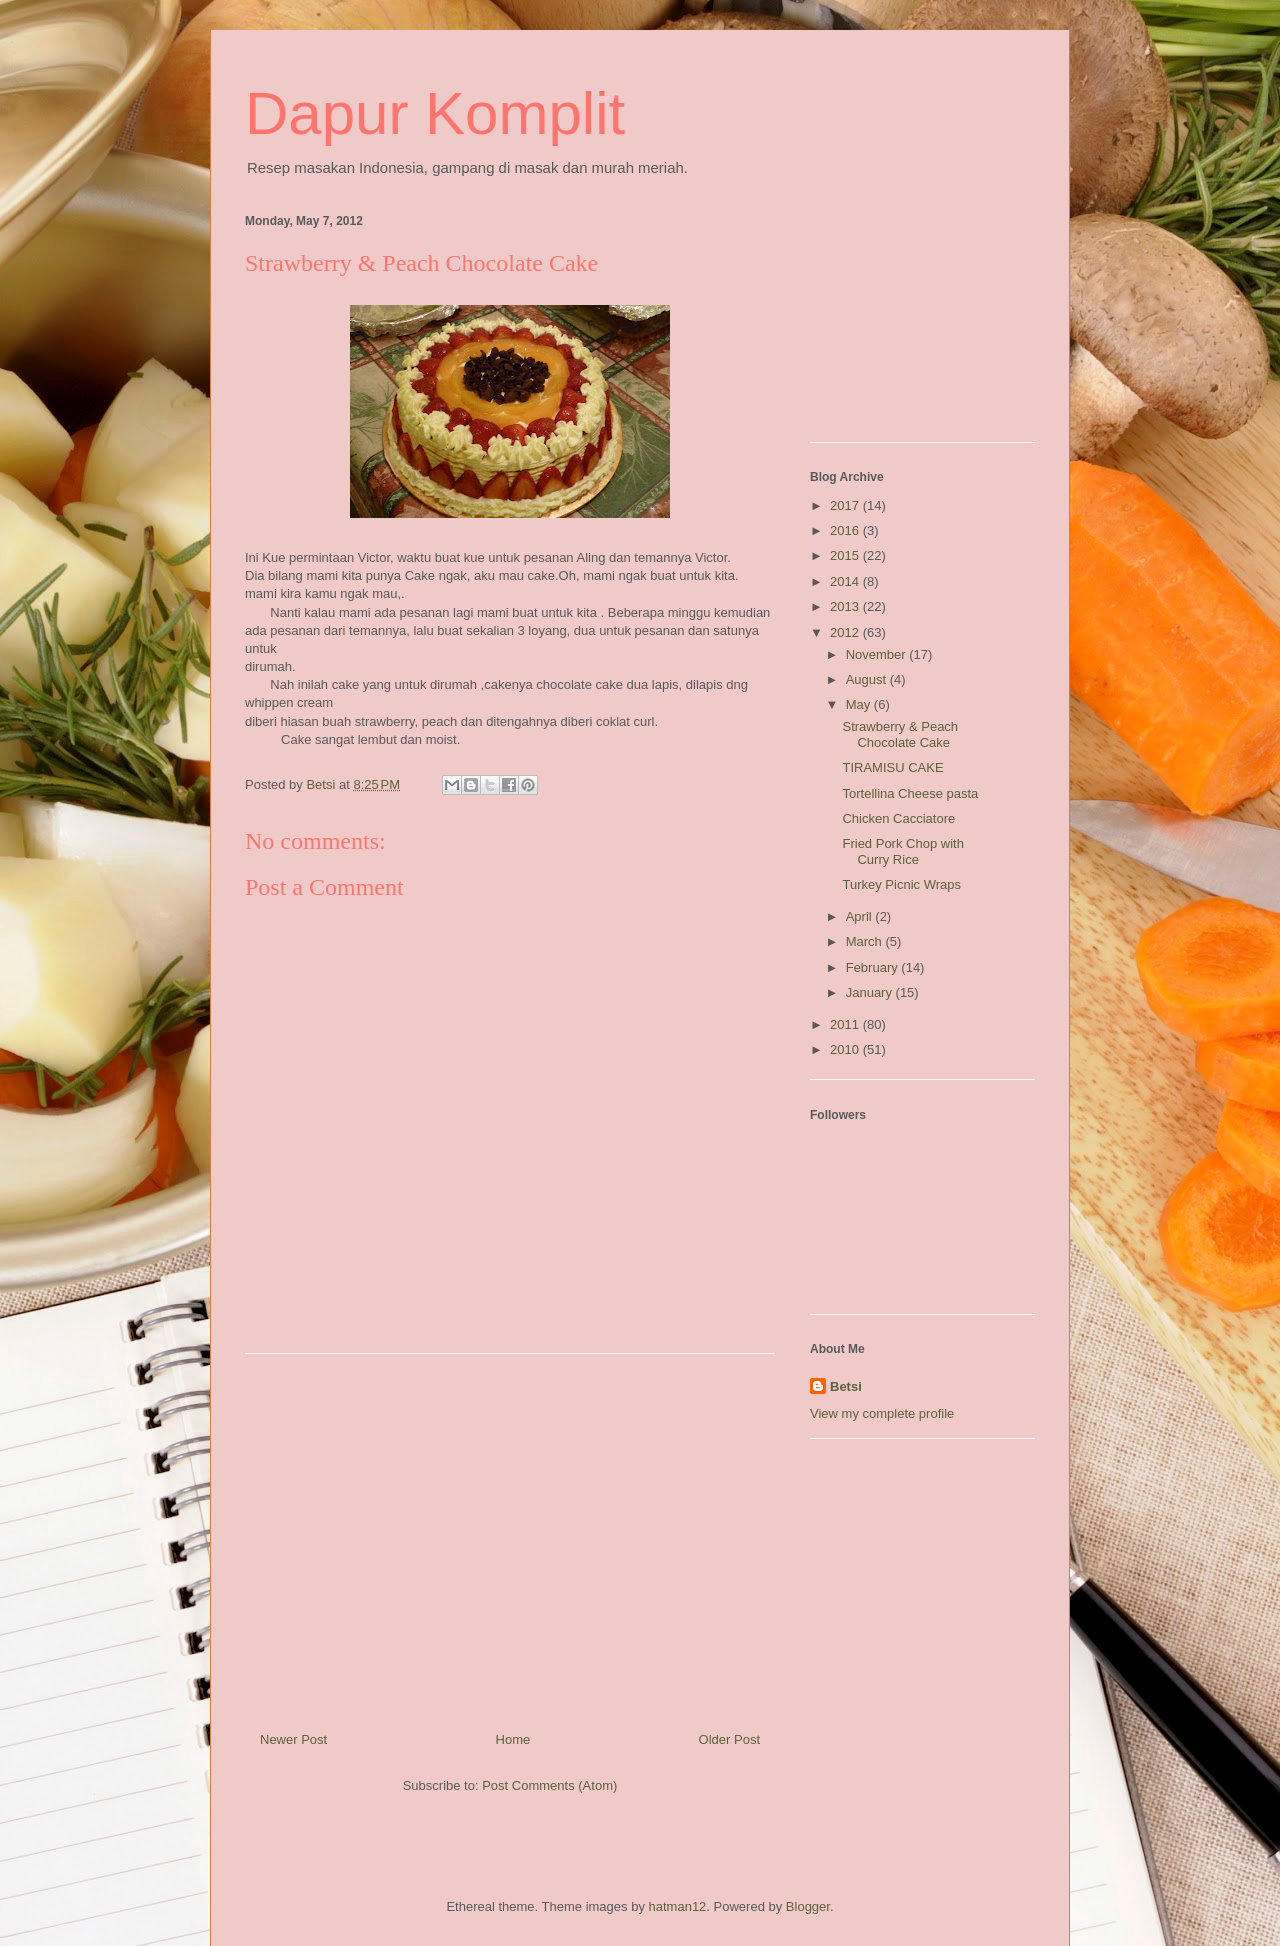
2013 (846, 606)
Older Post (729, 1739)
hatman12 (678, 1906)
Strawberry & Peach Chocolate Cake (900, 734)
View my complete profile (882, 1413)
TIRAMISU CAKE (892, 767)
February (874, 967)
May (860, 704)
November (878, 654)
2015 (846, 555)
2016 (846, 530)
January (871, 992)
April (861, 916)
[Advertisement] (510, 1535)
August (868, 679)
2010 (846, 1049)
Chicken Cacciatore (898, 818)
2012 (846, 632)
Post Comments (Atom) (549, 1785)
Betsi (846, 1386)
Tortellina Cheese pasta (910, 793)
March (866, 941)
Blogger (808, 1906)
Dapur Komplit (435, 113)
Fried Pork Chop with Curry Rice (902, 851)
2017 (846, 505)
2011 (846, 1024)
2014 (846, 581)
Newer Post (293, 1739)
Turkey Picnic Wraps (901, 884)
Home (513, 1739)
